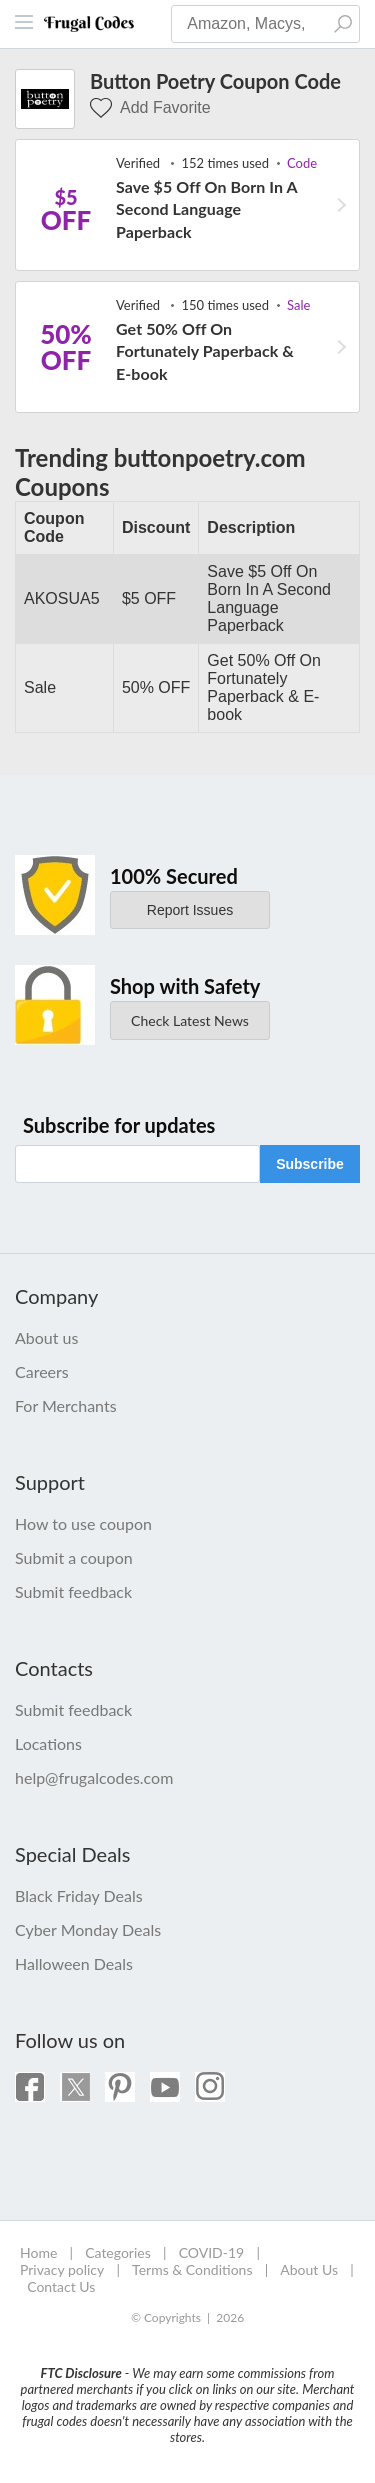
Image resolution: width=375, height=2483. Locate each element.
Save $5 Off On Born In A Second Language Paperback (206, 209)
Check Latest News (190, 1020)
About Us (309, 2269)
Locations (48, 1743)
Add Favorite (150, 108)
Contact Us (61, 2286)
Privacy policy (62, 2269)
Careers (42, 1371)
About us (46, 1337)
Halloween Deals (74, 1963)
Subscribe (310, 1164)
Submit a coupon (74, 1557)
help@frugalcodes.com (94, 1777)
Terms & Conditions (192, 2269)
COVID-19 (212, 2252)
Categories (118, 2252)
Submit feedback (73, 1591)
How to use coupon (83, 1523)
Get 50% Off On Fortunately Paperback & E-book (205, 351)
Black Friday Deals (79, 1895)
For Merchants (66, 1405)
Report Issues (190, 910)
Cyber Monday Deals (88, 1929)
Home (38, 2252)
